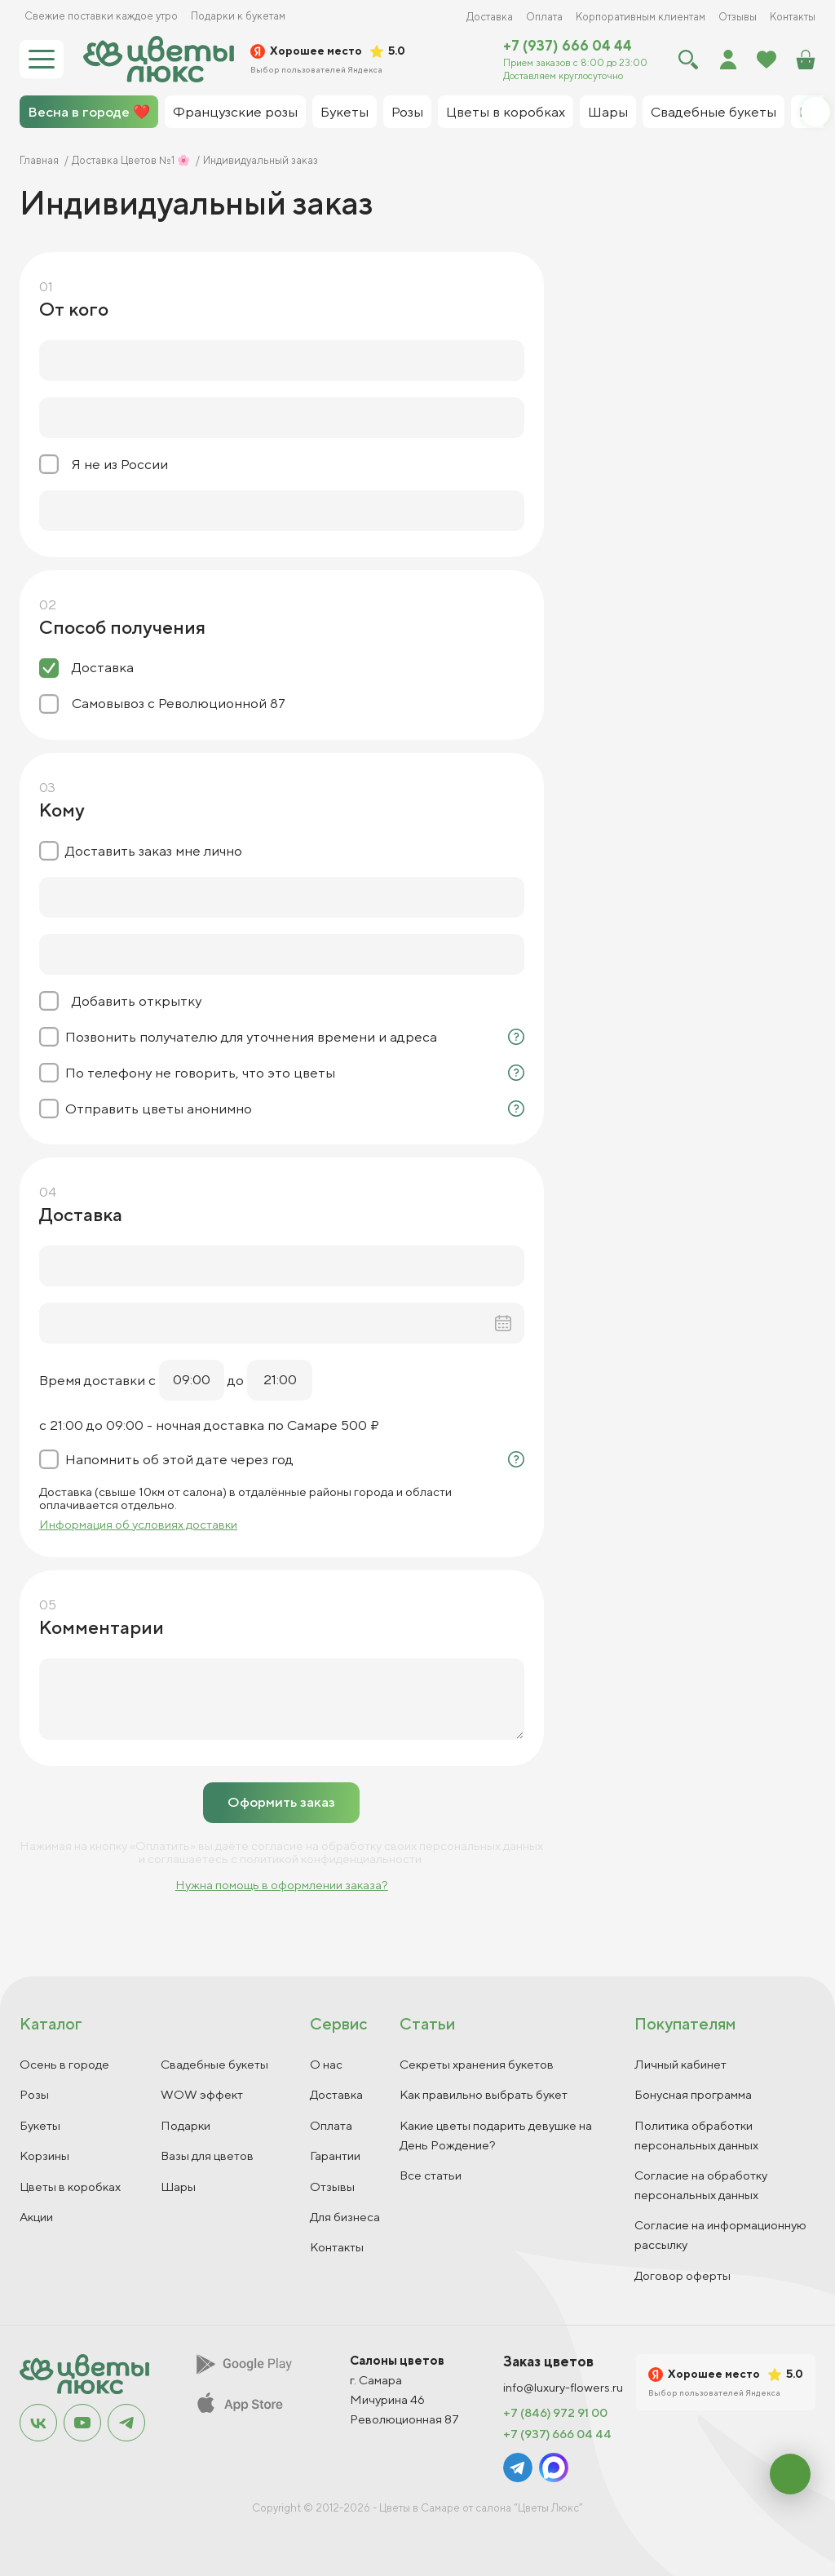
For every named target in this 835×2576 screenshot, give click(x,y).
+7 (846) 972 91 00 (555, 2412)
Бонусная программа (693, 2094)
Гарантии (335, 2155)
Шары (178, 2186)
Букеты (40, 2125)
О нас (326, 2064)
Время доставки (92, 1380)
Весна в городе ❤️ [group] (89, 112)
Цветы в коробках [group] (505, 112)
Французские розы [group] (235, 112)
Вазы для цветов (207, 2155)
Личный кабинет (680, 2064)
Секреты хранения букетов (477, 2064)
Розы (34, 2094)
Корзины (44, 2155)
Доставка (489, 17)
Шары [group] (608, 112)
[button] (815, 111)
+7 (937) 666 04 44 (567, 46)
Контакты (792, 17)
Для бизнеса (345, 2217)
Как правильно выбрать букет (484, 2094)
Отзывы (737, 17)
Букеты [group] (344, 112)
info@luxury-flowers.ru (563, 2387)
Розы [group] (407, 112)
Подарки (185, 2125)
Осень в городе (64, 2064)
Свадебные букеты (214, 2064)
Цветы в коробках (70, 2186)
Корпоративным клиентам (640, 17)
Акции (36, 2217)
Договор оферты (682, 2275)
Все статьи (431, 2175)
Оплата (544, 17)
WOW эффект (202, 2094)
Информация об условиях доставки (138, 1524)
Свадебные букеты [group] (713, 112)
